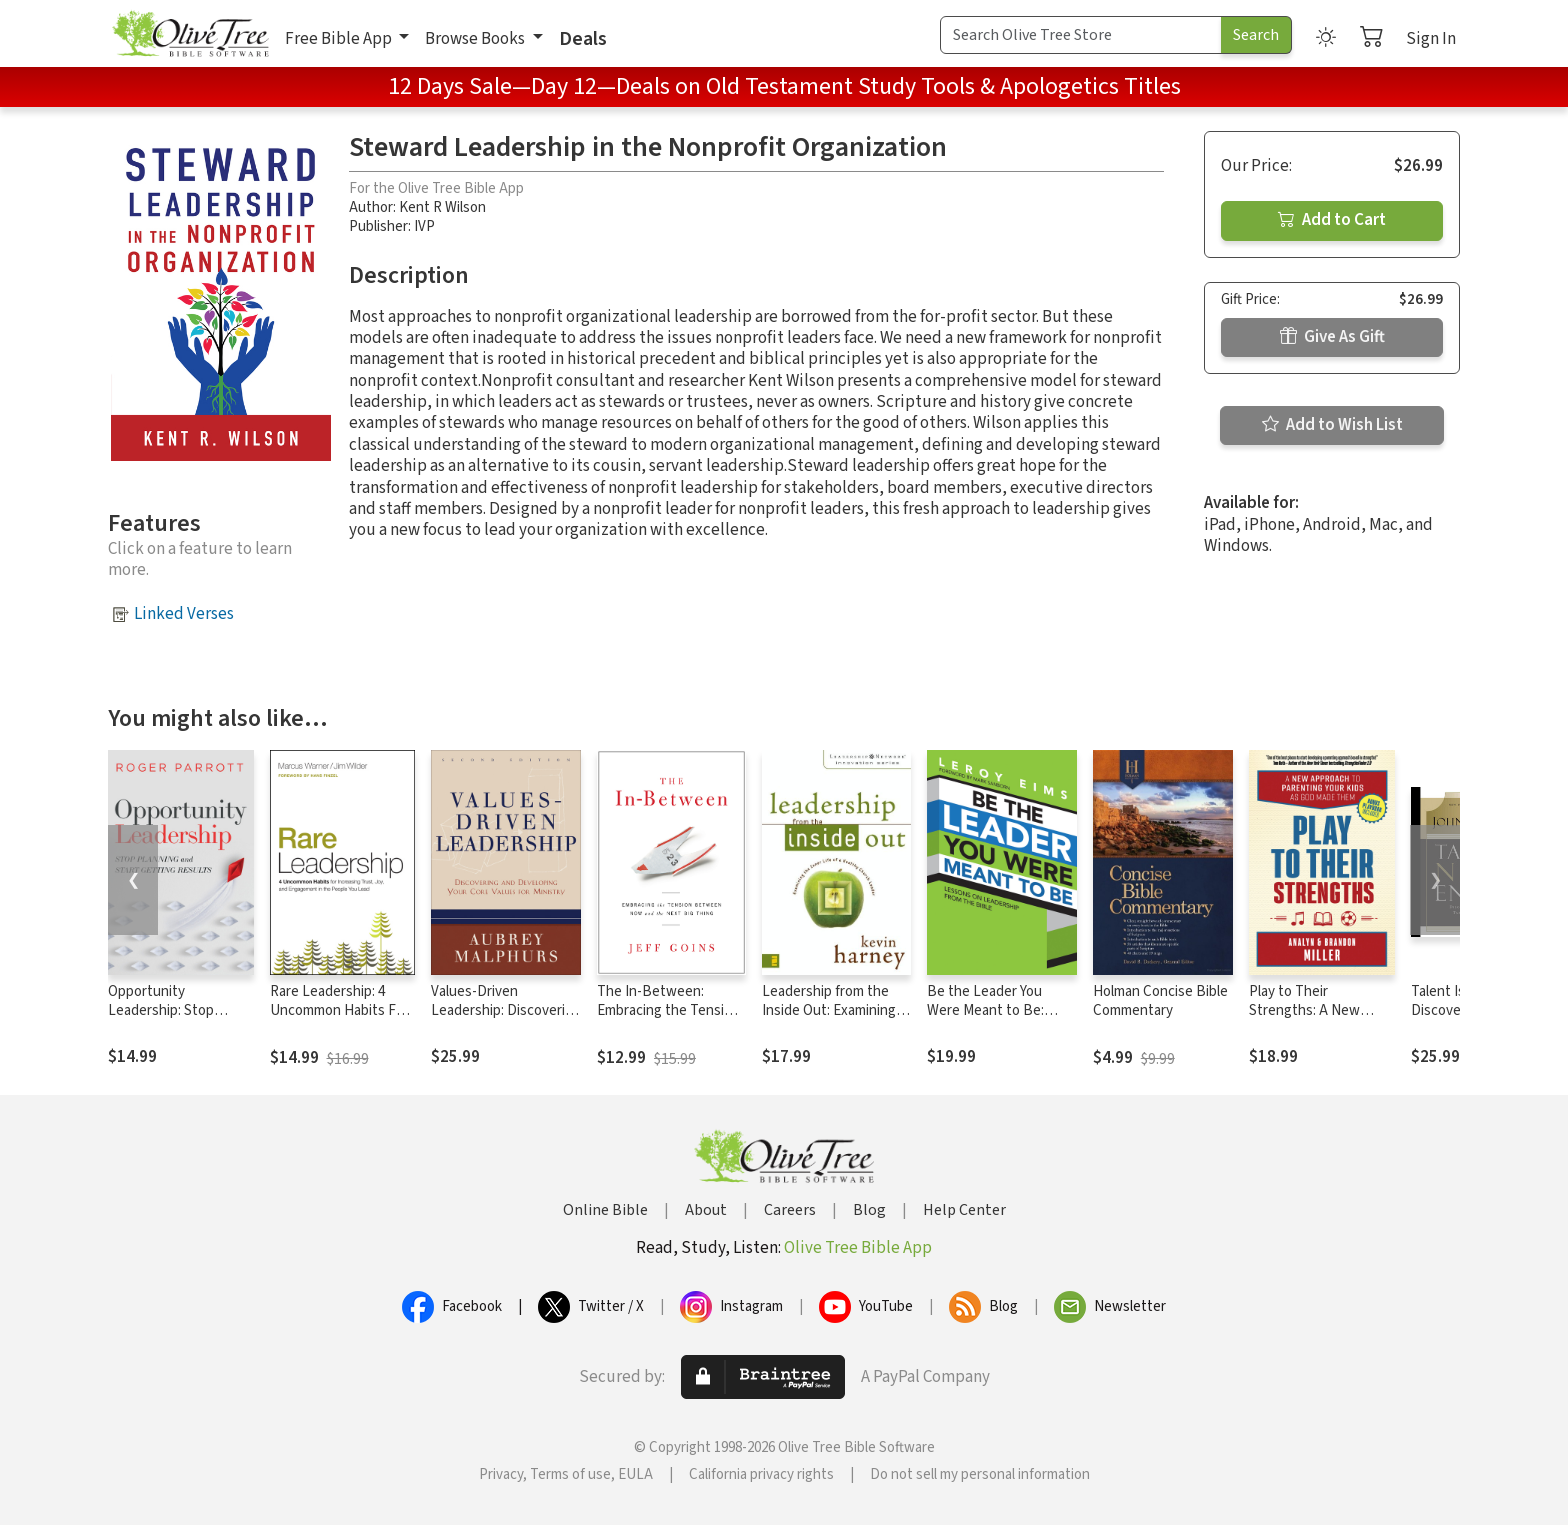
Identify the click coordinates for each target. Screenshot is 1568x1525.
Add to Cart (1332, 220)
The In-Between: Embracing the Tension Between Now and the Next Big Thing (668, 1020)
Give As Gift (1332, 337)
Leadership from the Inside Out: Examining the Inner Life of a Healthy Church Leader (834, 1020)
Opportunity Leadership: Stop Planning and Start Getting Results (165, 1020)
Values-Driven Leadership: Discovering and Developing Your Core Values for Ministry (506, 1020)
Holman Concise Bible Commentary (1160, 1001)
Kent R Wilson (442, 207)
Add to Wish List (1332, 425)
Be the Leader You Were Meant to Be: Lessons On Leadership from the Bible (1000, 1020)
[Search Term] (1081, 35)
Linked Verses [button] (184, 614)
